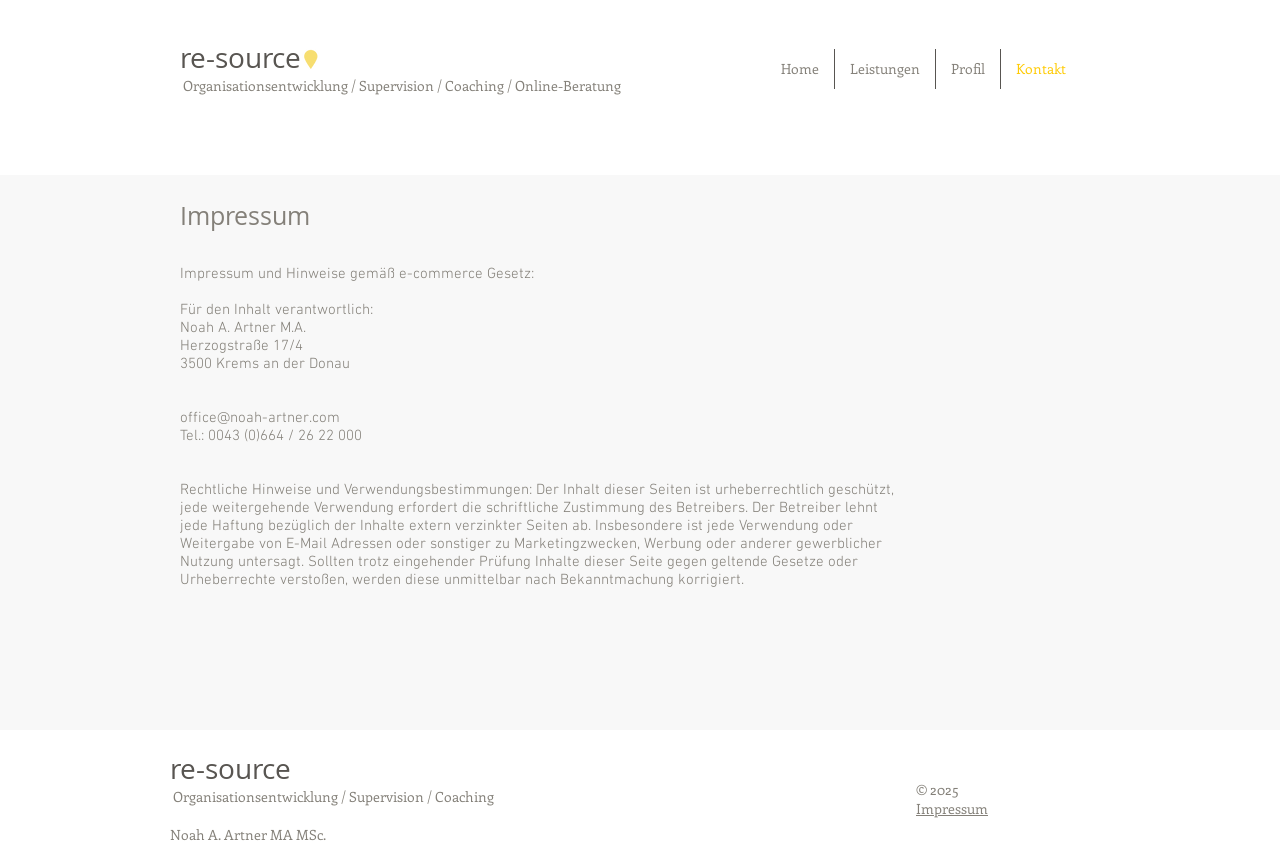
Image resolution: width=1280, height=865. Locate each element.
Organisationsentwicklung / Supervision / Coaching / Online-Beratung (400, 85)
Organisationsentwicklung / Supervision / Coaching (332, 796)
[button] (885, 69)
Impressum (952, 808)
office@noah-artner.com (260, 418)
